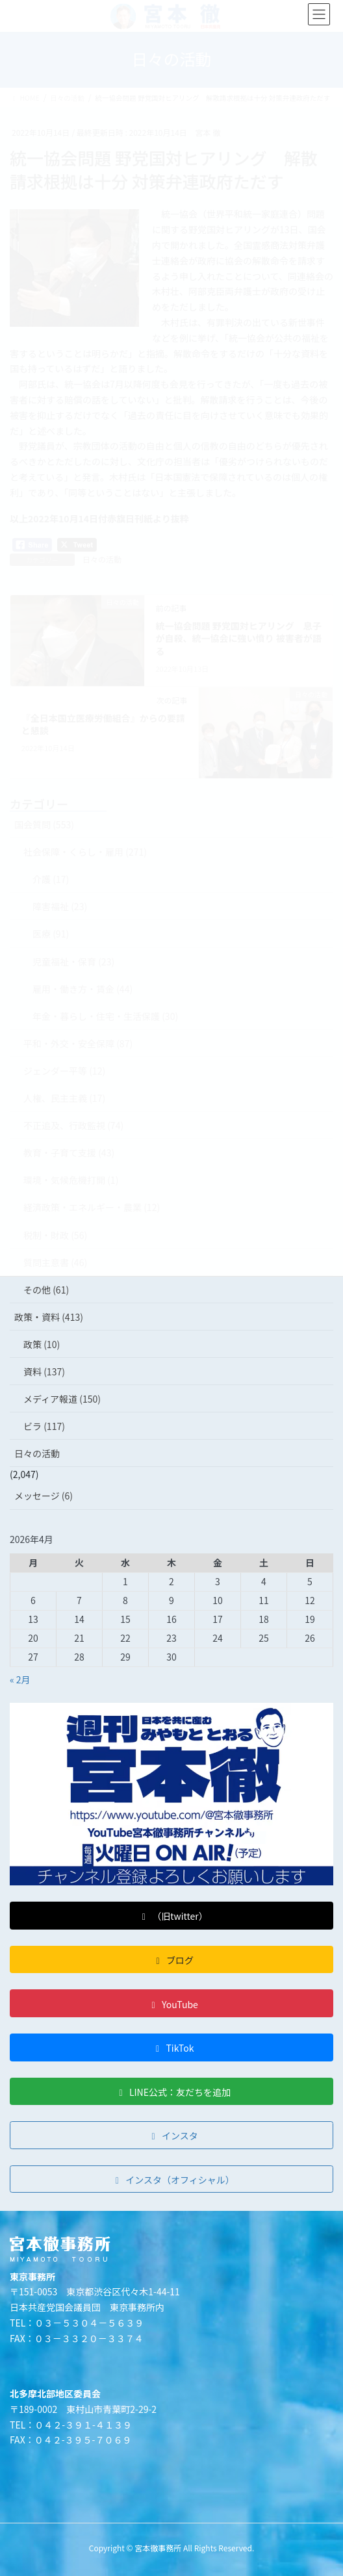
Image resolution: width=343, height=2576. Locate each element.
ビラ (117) (44, 1426)
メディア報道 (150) (62, 1398)
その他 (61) (46, 1289)
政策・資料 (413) (48, 1316)
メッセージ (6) (43, 1495)
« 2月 (20, 1679)
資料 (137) (44, 1371)
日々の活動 (37, 1453)
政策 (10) (41, 1344)
